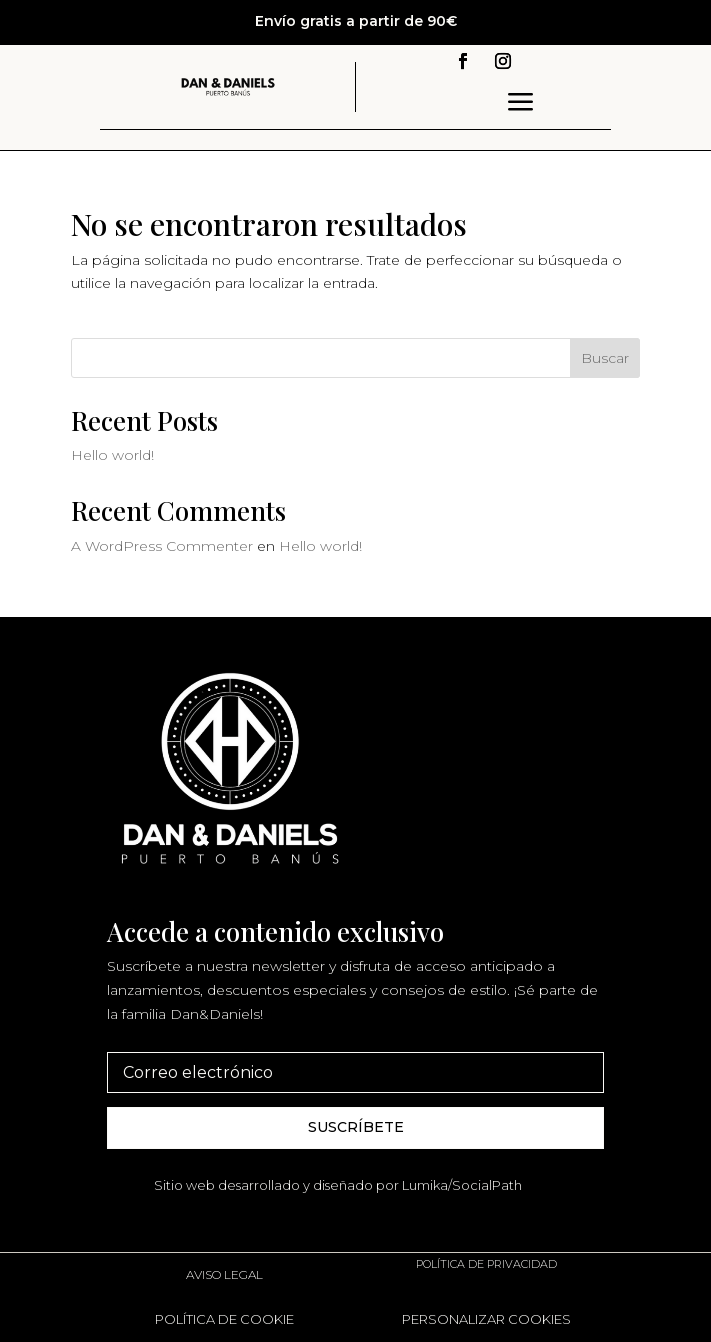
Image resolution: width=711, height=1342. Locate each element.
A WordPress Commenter (162, 546)
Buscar (605, 358)
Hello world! (112, 455)
